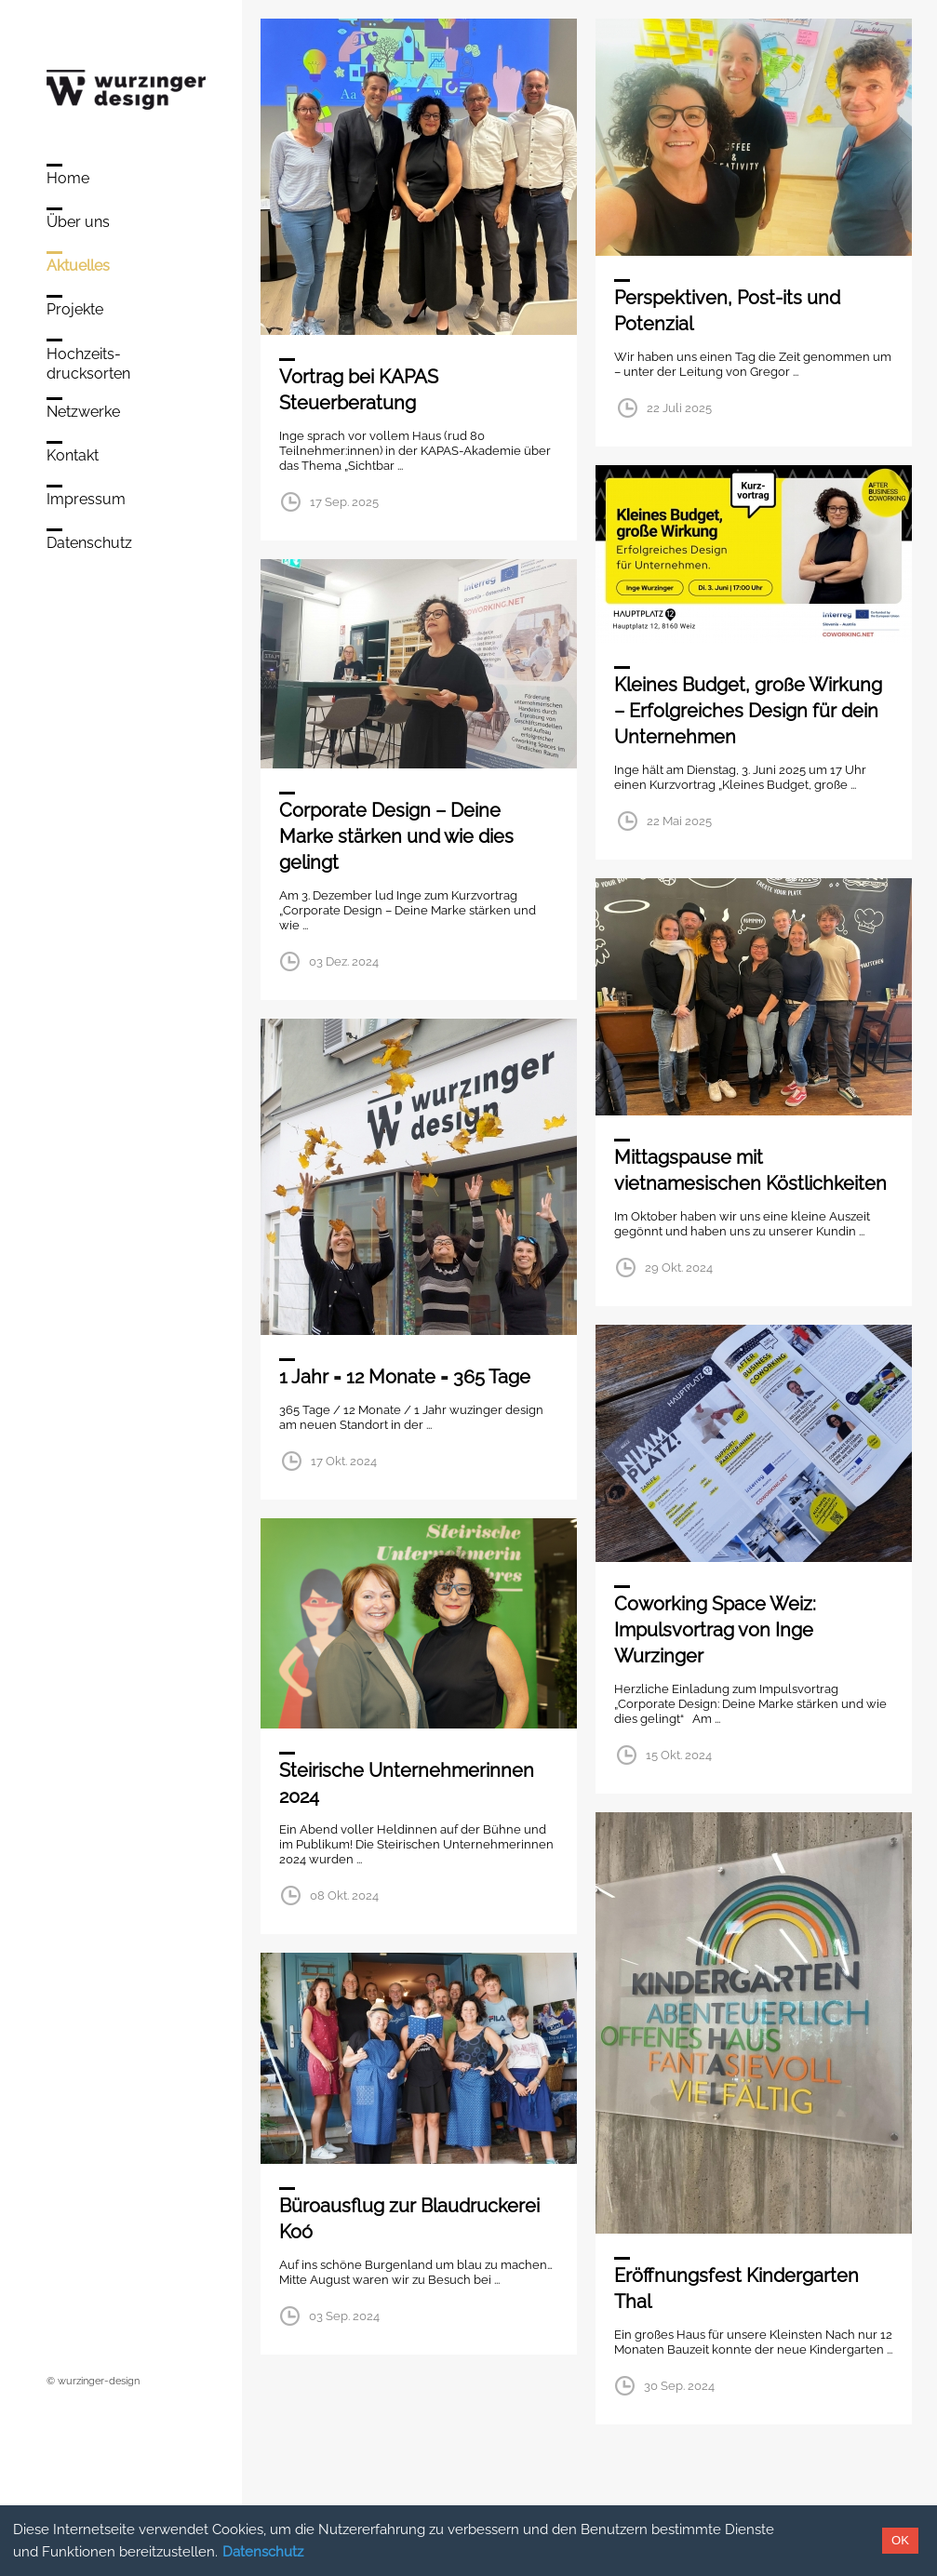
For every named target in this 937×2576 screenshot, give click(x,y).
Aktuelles (78, 265)
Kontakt (73, 455)
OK (900, 2540)
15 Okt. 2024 (679, 1755)
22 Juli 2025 (679, 408)
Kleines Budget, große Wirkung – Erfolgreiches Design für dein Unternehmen (748, 711)
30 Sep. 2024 (679, 2386)
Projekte (75, 309)
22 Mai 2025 (679, 821)
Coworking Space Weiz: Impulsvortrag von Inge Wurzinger (715, 1630)
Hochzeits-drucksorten (88, 363)
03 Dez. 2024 (344, 961)
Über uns (78, 222)
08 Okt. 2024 (344, 1895)
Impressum (86, 499)
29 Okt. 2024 (679, 1268)
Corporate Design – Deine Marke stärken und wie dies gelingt (396, 836)
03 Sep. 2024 (344, 2316)
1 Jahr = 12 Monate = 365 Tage (404, 1377)
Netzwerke (83, 411)
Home (68, 178)
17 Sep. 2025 (344, 502)
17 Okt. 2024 (344, 1461)
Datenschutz (262, 2551)
